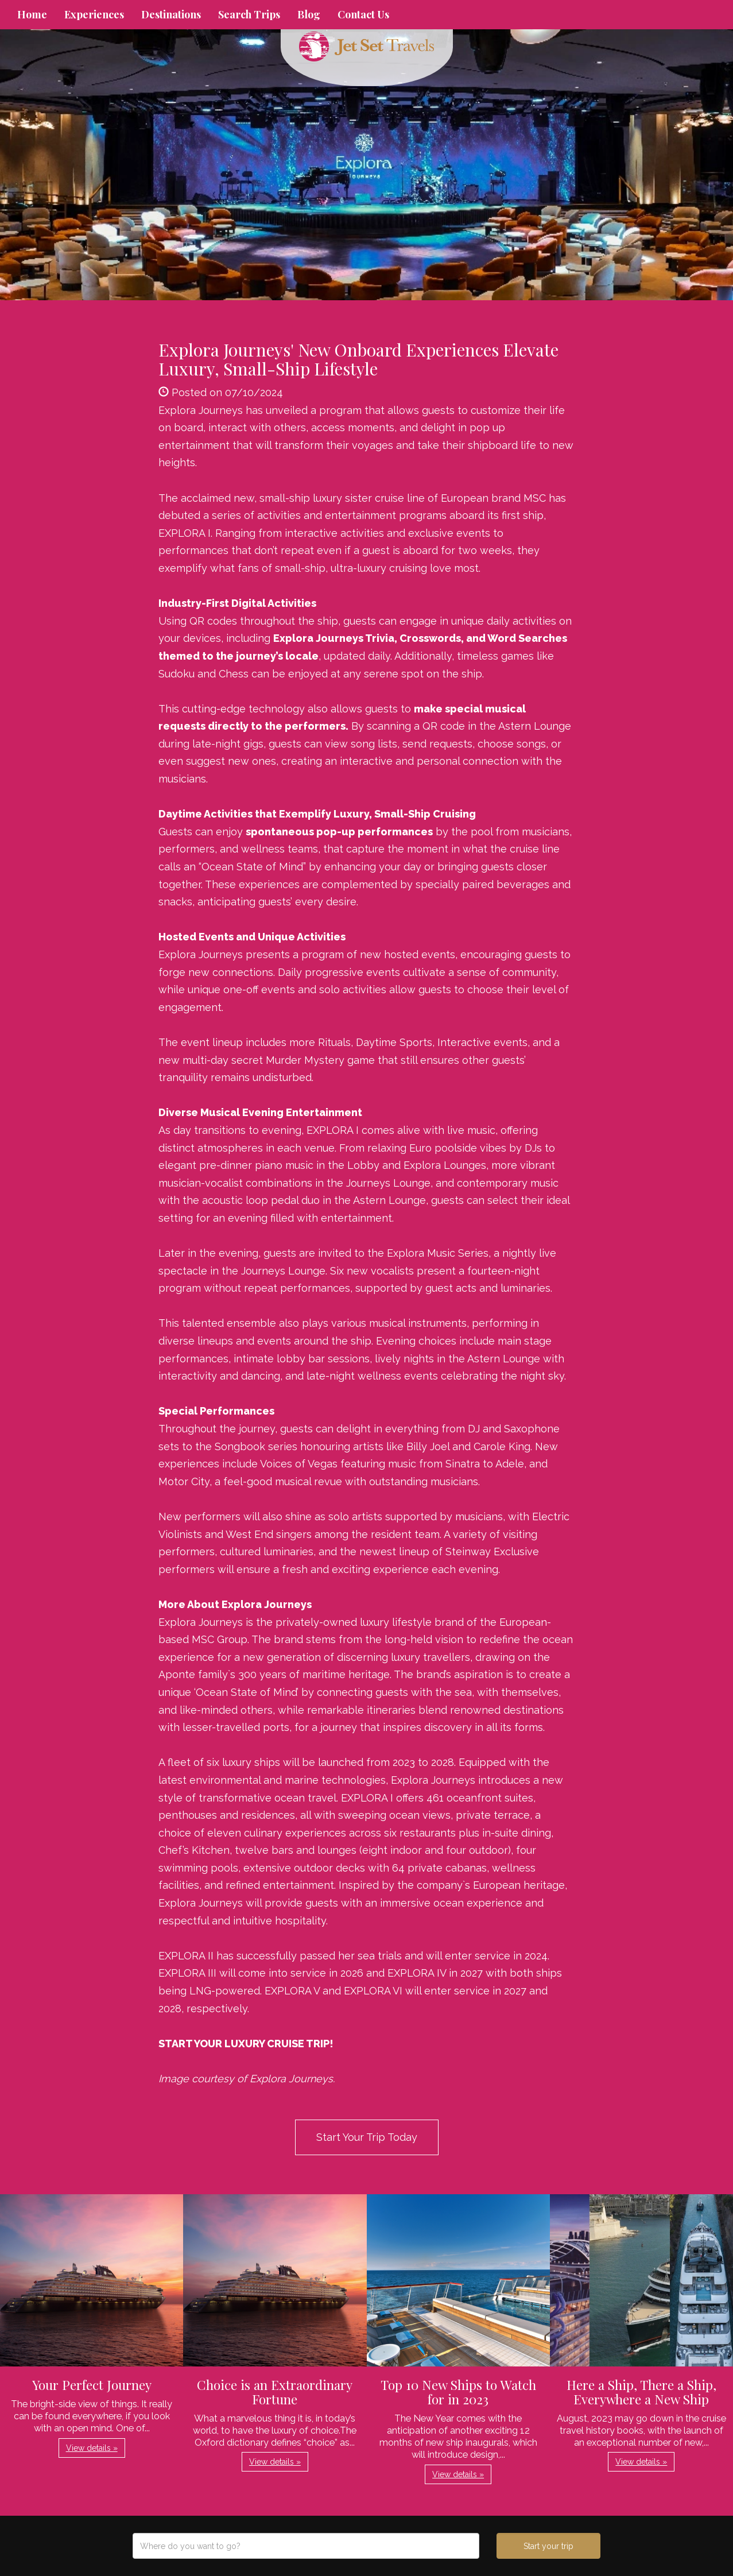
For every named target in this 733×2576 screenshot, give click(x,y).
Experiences (94, 14)
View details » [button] (92, 2448)
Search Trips (249, 14)
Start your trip (548, 2546)
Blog (308, 14)
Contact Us (363, 14)
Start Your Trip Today (366, 2137)
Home (32, 14)
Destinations (171, 14)
